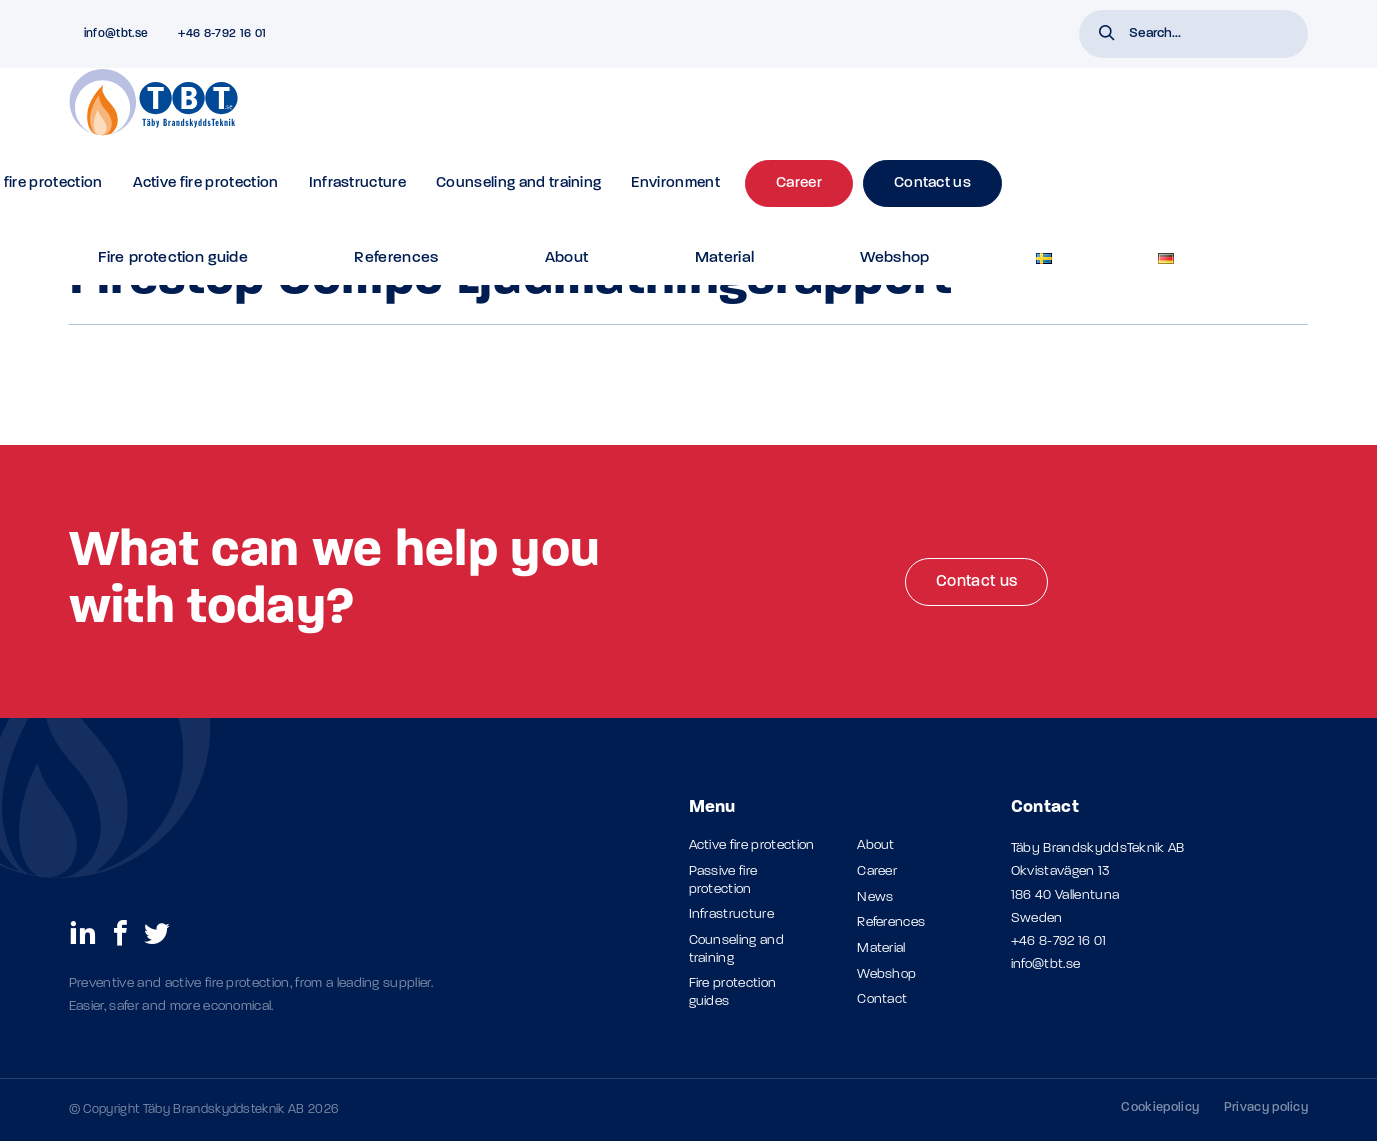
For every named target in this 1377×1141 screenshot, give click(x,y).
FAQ (481, 34)
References (702, 34)
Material (853, 34)
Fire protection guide (580, 34)
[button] (1107, 35)
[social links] (83, 932)
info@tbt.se (1046, 964)
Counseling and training (824, 115)
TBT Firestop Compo (284, 178)
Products (194, 178)
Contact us (976, 582)
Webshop (934, 34)
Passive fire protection (330, 115)
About (782, 34)
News (875, 897)
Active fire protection (512, 115)
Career (877, 871)
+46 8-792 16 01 (1059, 941)
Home (85, 178)
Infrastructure (663, 115)
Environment (982, 115)
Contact (882, 999)
